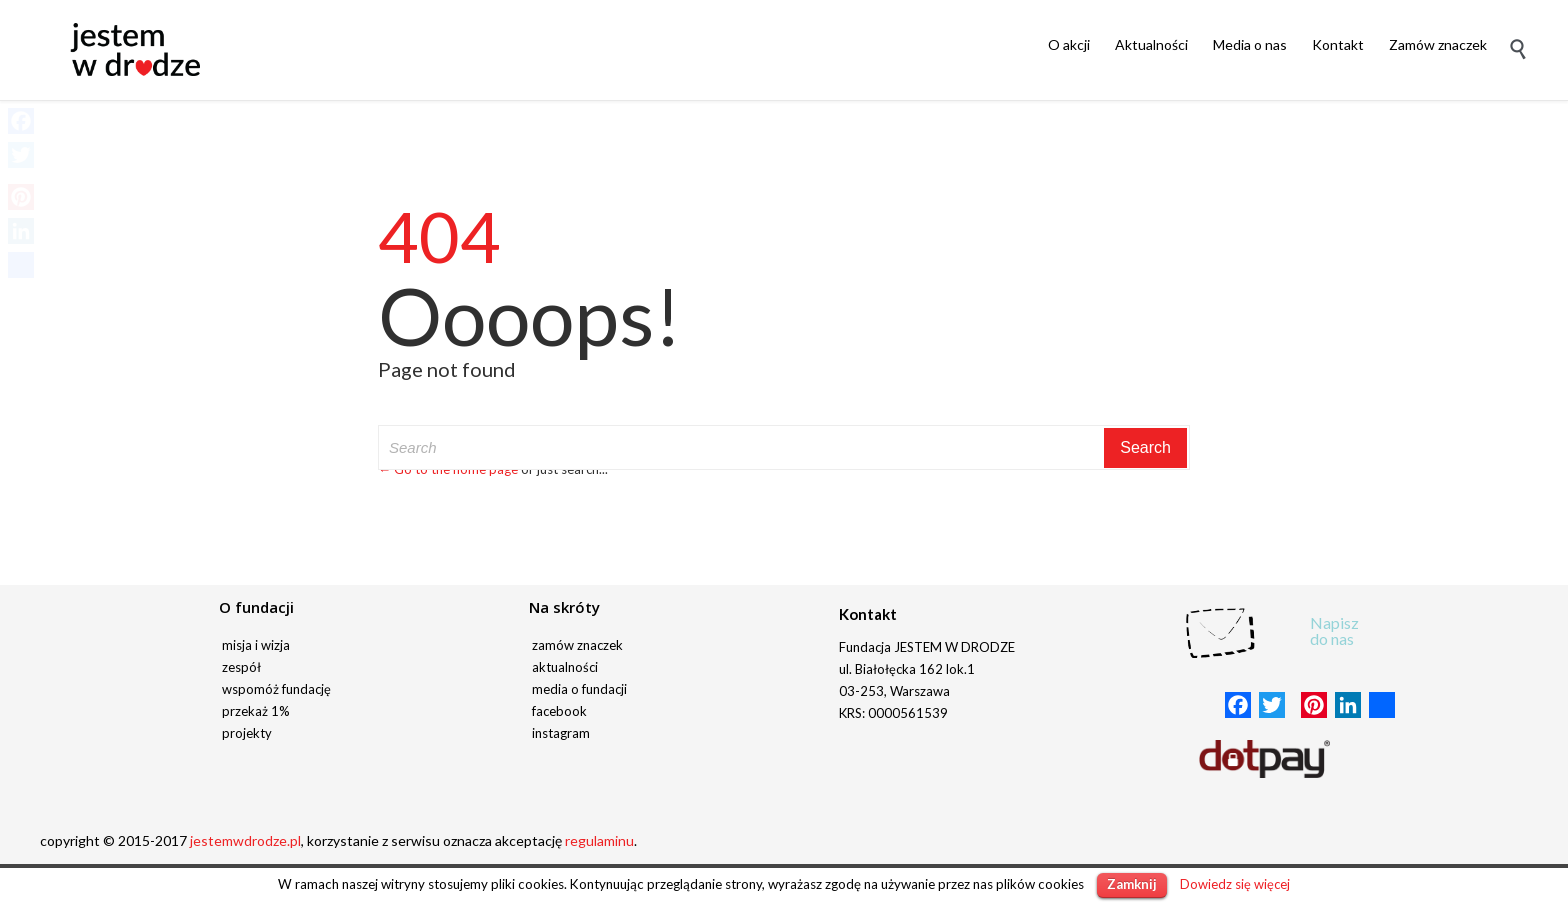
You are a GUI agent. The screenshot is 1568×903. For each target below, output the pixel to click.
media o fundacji (579, 689)
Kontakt (868, 614)
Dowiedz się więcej (1235, 884)
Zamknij (1132, 884)
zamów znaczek (577, 645)
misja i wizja (256, 645)
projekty (247, 733)
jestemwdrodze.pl (245, 840)
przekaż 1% (256, 711)
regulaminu (599, 840)
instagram (561, 733)
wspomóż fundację (276, 689)
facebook (559, 711)
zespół (241, 667)
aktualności (565, 667)
